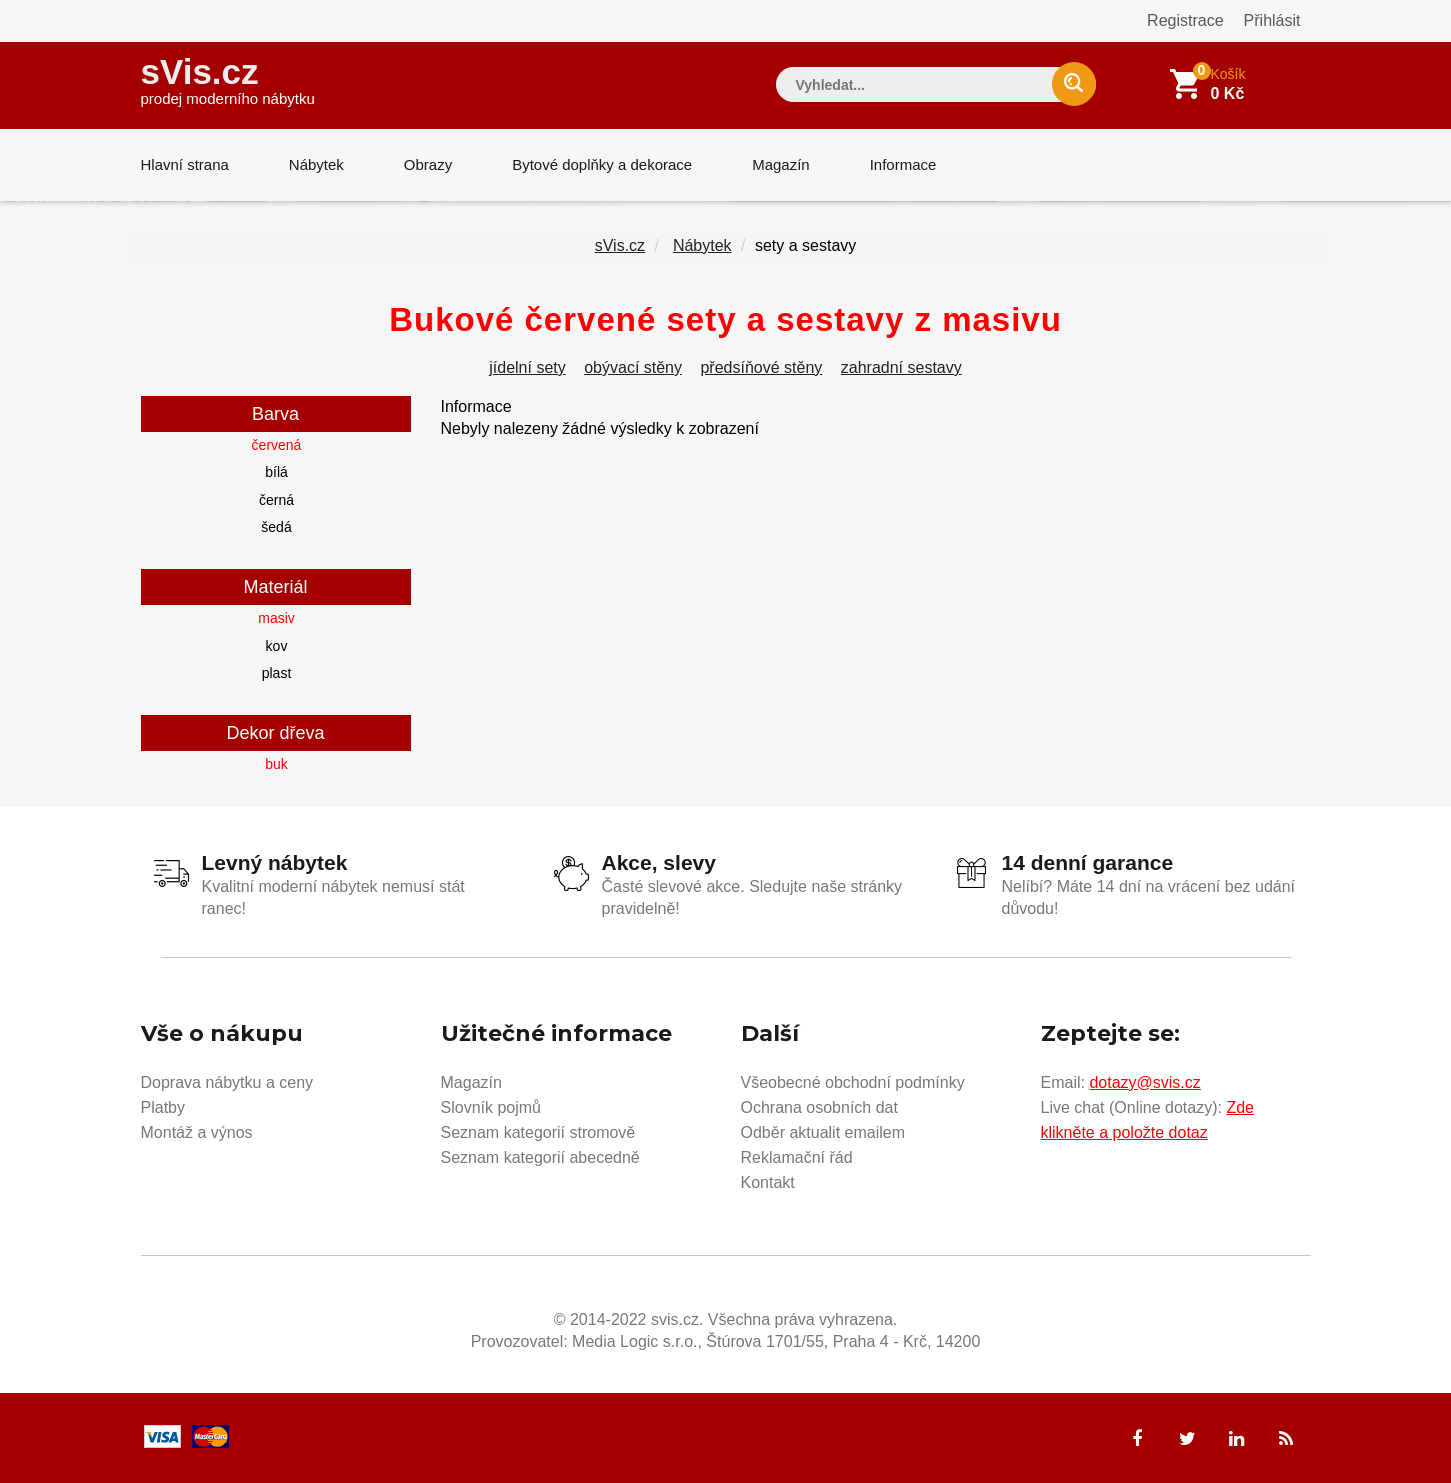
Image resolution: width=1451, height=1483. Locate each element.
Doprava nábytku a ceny (227, 1082)
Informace (903, 164)
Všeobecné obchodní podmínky (853, 1082)
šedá (276, 527)
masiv (276, 618)
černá (276, 500)
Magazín (781, 164)
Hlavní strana (185, 164)
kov (277, 646)
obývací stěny (633, 367)
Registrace (1185, 20)
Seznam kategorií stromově (538, 1132)
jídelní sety (527, 367)
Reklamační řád (797, 1157)
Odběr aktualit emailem (823, 1132)
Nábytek (316, 164)
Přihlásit (1272, 20)
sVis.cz (228, 79)
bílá (276, 472)
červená (277, 445)
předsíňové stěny (761, 367)
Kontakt (768, 1182)
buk (276, 764)
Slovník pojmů (491, 1107)
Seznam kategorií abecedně (540, 1157)
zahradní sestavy (901, 367)
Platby (163, 1107)
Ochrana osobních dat (819, 1107)
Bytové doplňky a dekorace (602, 164)
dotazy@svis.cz (1144, 1082)
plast (277, 673)
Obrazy (428, 164)
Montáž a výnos (197, 1132)
